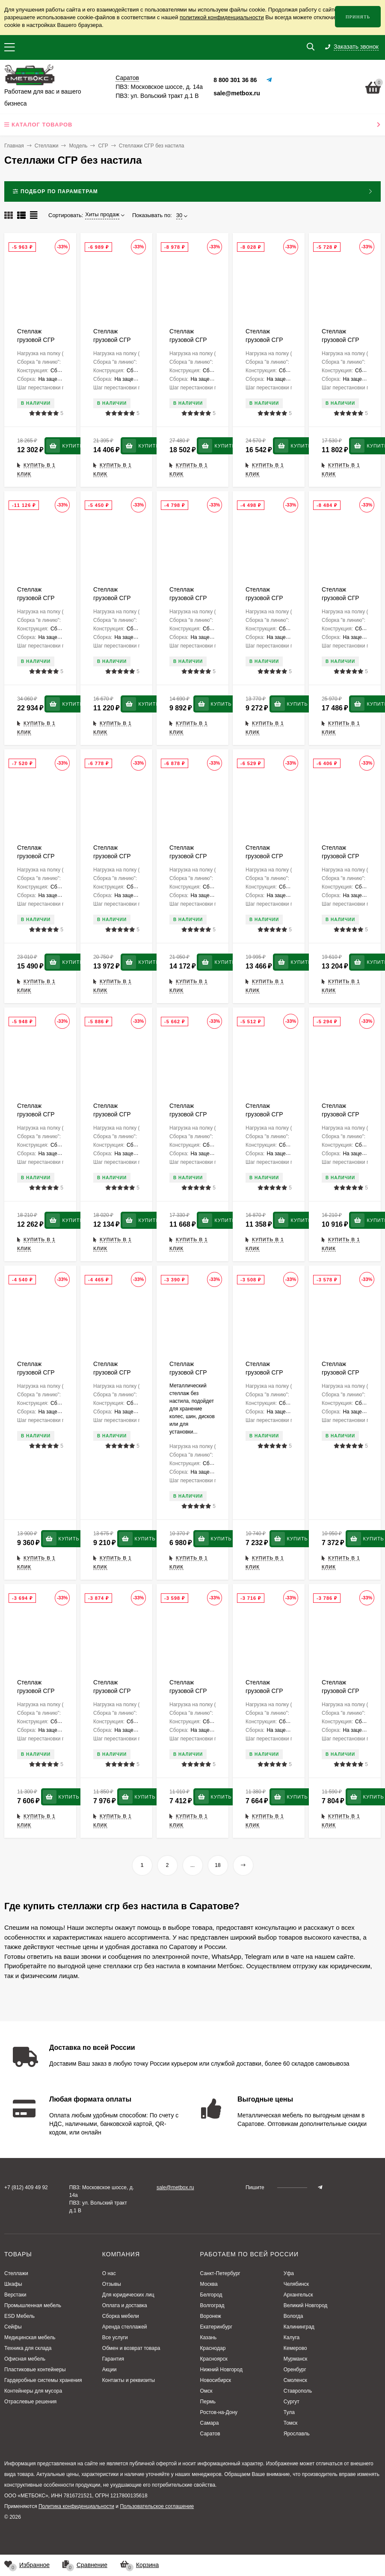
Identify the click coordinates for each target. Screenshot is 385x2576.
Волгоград (212, 2305)
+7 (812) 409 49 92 (26, 2187)
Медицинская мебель (30, 2337)
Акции (109, 2370)
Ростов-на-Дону (218, 2412)
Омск (206, 2391)
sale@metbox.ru (236, 93)
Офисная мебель (24, 2359)
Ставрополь (298, 2391)
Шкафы (13, 2284)
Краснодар (213, 2348)
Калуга (291, 2337)
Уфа (289, 2273)
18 (217, 1865)
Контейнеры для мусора (33, 2391)
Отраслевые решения (30, 2402)
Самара (209, 2423)
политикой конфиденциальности (222, 17)
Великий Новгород (306, 2305)
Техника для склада (28, 2348)
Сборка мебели (120, 2316)
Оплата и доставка (124, 2305)
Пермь (208, 2402)
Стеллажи (47, 146)
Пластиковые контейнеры (35, 2370)
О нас (109, 2273)
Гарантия (113, 2359)
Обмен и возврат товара (131, 2348)
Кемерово (295, 2348)
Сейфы (13, 2327)
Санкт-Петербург (220, 2273)
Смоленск (295, 2380)
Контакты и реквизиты (128, 2380)
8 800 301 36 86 (235, 80)
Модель (78, 146)
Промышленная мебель (32, 2305)
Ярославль (297, 2434)
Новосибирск (215, 2380)
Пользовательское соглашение (157, 2506)
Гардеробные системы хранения (43, 2380)
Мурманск (295, 2359)
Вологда (293, 2316)
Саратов (210, 2434)
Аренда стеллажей (124, 2327)
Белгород (211, 2295)
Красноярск (214, 2359)
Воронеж (210, 2316)
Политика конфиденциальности (76, 2506)
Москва (209, 2284)
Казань (208, 2337)
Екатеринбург (216, 2327)
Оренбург (295, 2370)
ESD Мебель (19, 2316)
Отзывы (111, 2284)
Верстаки (15, 2295)
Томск (291, 2423)
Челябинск (296, 2284)
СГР (103, 146)
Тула (289, 2412)
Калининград (299, 2327)
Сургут (291, 2402)
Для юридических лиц (128, 2295)
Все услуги (115, 2337)
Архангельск (298, 2295)
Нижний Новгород (221, 2370)
